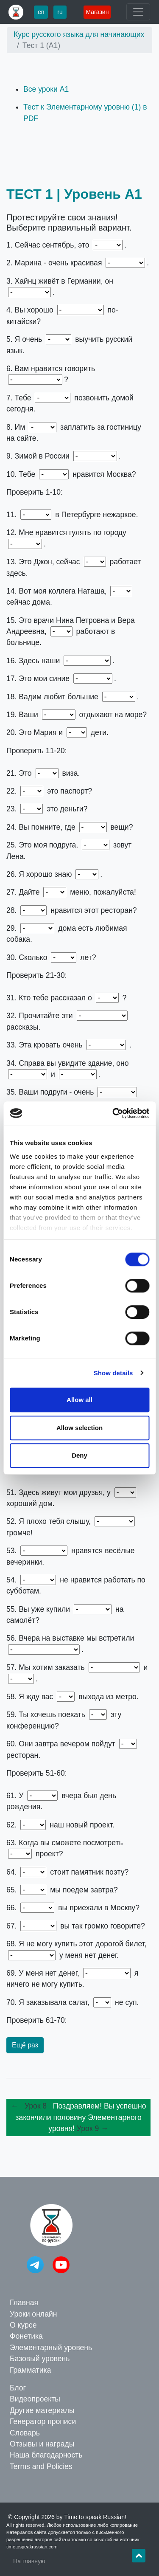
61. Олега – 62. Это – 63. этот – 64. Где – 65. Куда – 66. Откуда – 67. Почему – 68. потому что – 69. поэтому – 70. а (78, 2020)
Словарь (25, 2433)
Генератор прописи (43, 2421)
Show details (113, 1373)
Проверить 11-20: (36, 750)
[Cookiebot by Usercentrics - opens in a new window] (113, 1113)
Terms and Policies (41, 2466)
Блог (18, 2388)
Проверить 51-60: (36, 1773)
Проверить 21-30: (36, 975)
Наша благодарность (46, 2455)
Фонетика (26, 2336)
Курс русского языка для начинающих (79, 34)
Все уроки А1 (46, 89)
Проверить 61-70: (36, 2020)
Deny (79, 1455)
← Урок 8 (31, 2106)
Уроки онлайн (33, 2314)
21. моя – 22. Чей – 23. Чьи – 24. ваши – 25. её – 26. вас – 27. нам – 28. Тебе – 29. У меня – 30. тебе (78, 975)
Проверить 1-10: (34, 492)
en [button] (41, 11)
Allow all (79, 1399)
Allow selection (79, 1427)
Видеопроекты (35, 2399)
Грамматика (30, 2370)
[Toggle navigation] (138, 11)
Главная (24, 2302)
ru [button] (59, 11)
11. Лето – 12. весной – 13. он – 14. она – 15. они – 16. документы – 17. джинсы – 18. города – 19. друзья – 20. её (78, 750)
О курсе (23, 2325)
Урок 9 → (93, 2128)
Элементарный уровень (51, 2347)
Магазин (97, 11)
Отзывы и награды (42, 2444)
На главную (29, 2561)
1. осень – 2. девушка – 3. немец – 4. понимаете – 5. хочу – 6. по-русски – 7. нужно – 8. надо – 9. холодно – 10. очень (78, 492)
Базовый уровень (40, 2358)
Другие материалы (42, 2410)
